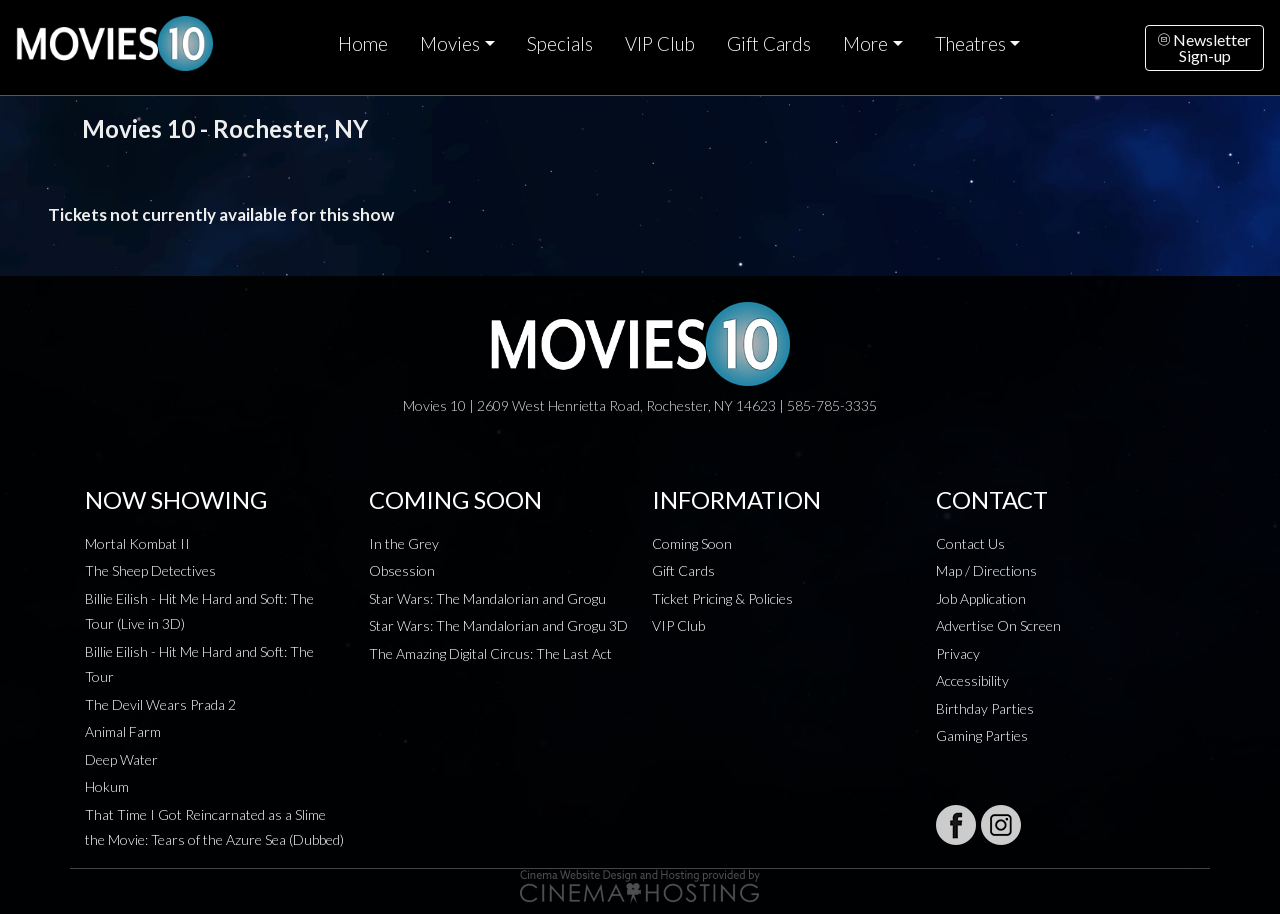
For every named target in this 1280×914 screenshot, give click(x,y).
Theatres (970, 44)
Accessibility (972, 680)
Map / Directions (986, 570)
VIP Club (660, 44)
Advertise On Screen (998, 625)
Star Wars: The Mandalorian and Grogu (487, 598)
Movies (450, 44)
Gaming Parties (982, 735)
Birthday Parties (985, 708)
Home (363, 44)
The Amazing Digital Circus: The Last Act (490, 653)
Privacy (958, 653)
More (865, 44)
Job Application (981, 598)
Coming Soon (692, 543)
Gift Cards (769, 44)
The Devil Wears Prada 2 (160, 704)
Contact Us (970, 543)
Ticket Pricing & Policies (722, 598)
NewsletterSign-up (1204, 47)
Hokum (107, 786)
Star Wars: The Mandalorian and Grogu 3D (498, 625)
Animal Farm (123, 731)
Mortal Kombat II (137, 543)
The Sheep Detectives (150, 570)
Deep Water (121, 759)
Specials (560, 44)
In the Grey (404, 543)
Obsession (402, 570)
